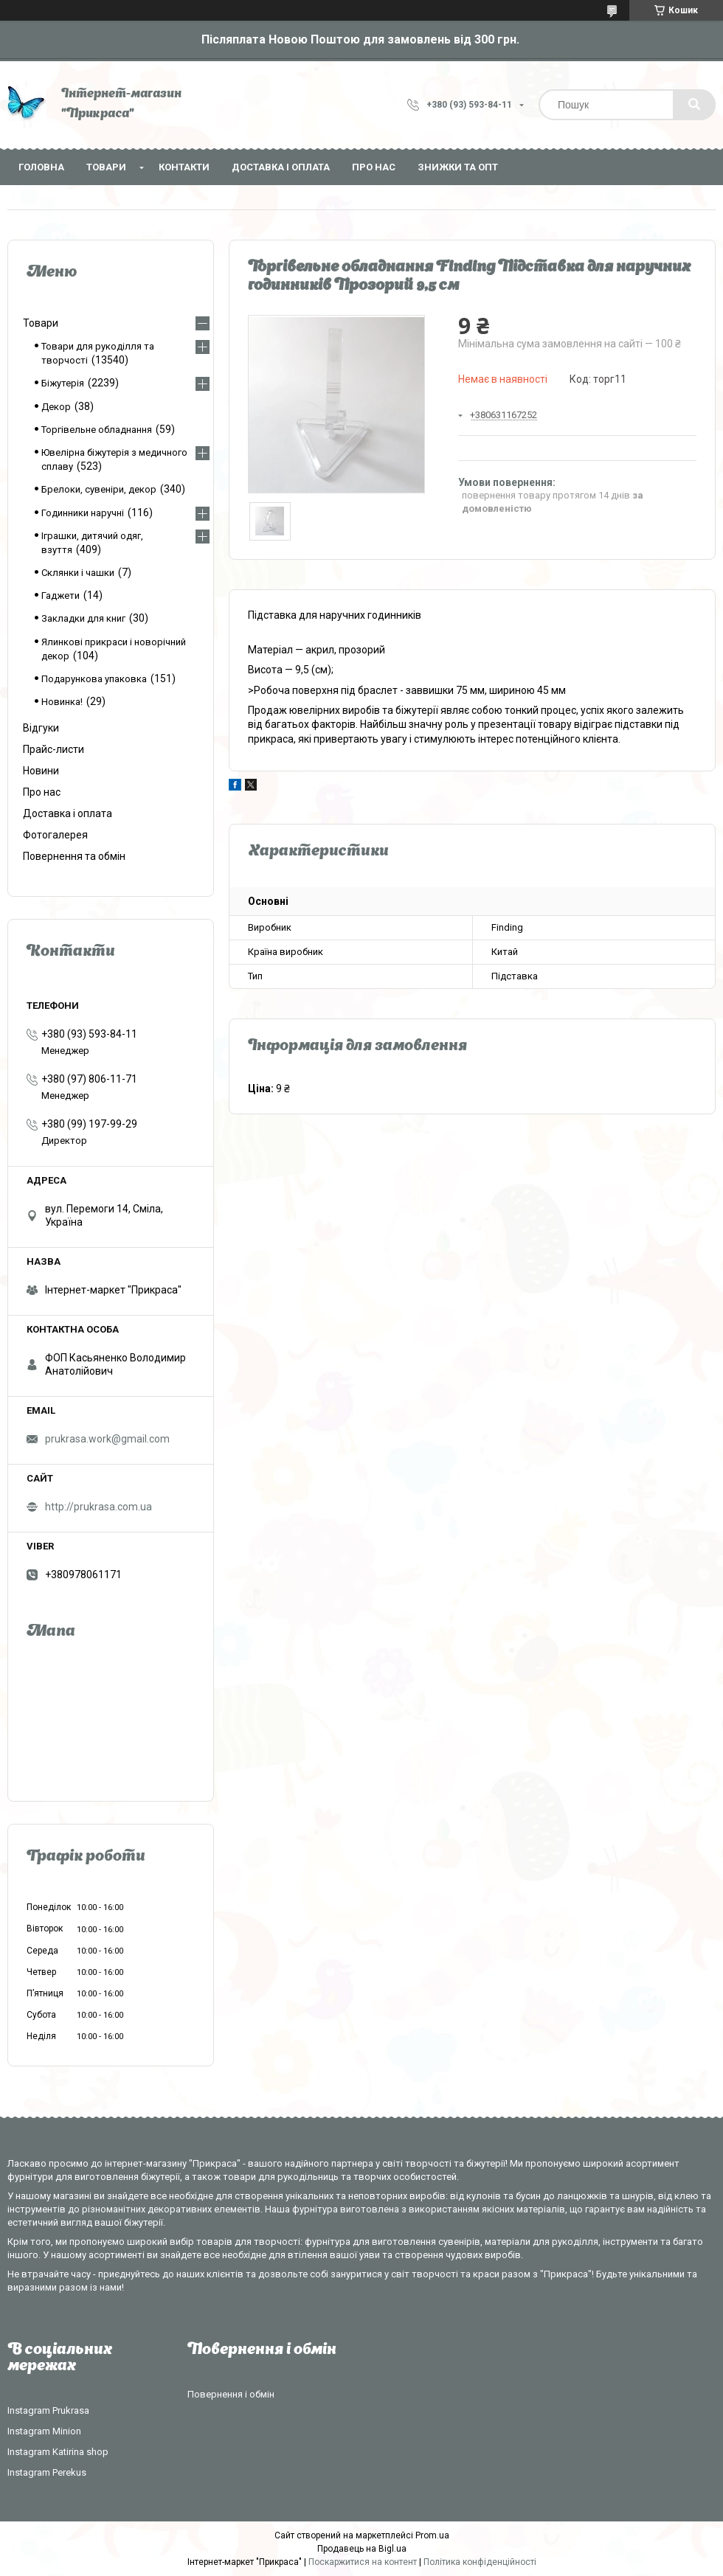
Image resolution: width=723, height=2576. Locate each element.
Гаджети (60, 595)
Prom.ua (432, 2535)
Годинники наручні (82, 512)
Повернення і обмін (230, 2394)
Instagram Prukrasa (48, 2410)
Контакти (184, 167)
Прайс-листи (53, 749)
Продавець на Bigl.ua (362, 2549)
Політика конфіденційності (479, 2562)
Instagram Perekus (46, 2472)
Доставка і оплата (281, 167)
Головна (41, 167)
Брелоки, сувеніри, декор (98, 489)
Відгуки (41, 728)
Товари (106, 167)
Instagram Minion (44, 2431)
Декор (56, 406)
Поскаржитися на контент (362, 2562)
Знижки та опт (458, 167)
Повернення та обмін (74, 856)
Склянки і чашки (77, 572)
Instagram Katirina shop (57, 2451)
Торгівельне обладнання (96, 429)
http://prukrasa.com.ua (98, 1507)
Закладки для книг (83, 618)
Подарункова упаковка (94, 678)
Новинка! (62, 701)
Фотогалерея (55, 835)
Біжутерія (62, 383)
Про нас (373, 167)
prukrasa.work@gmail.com (107, 1439)
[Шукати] (694, 104)
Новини (41, 771)
